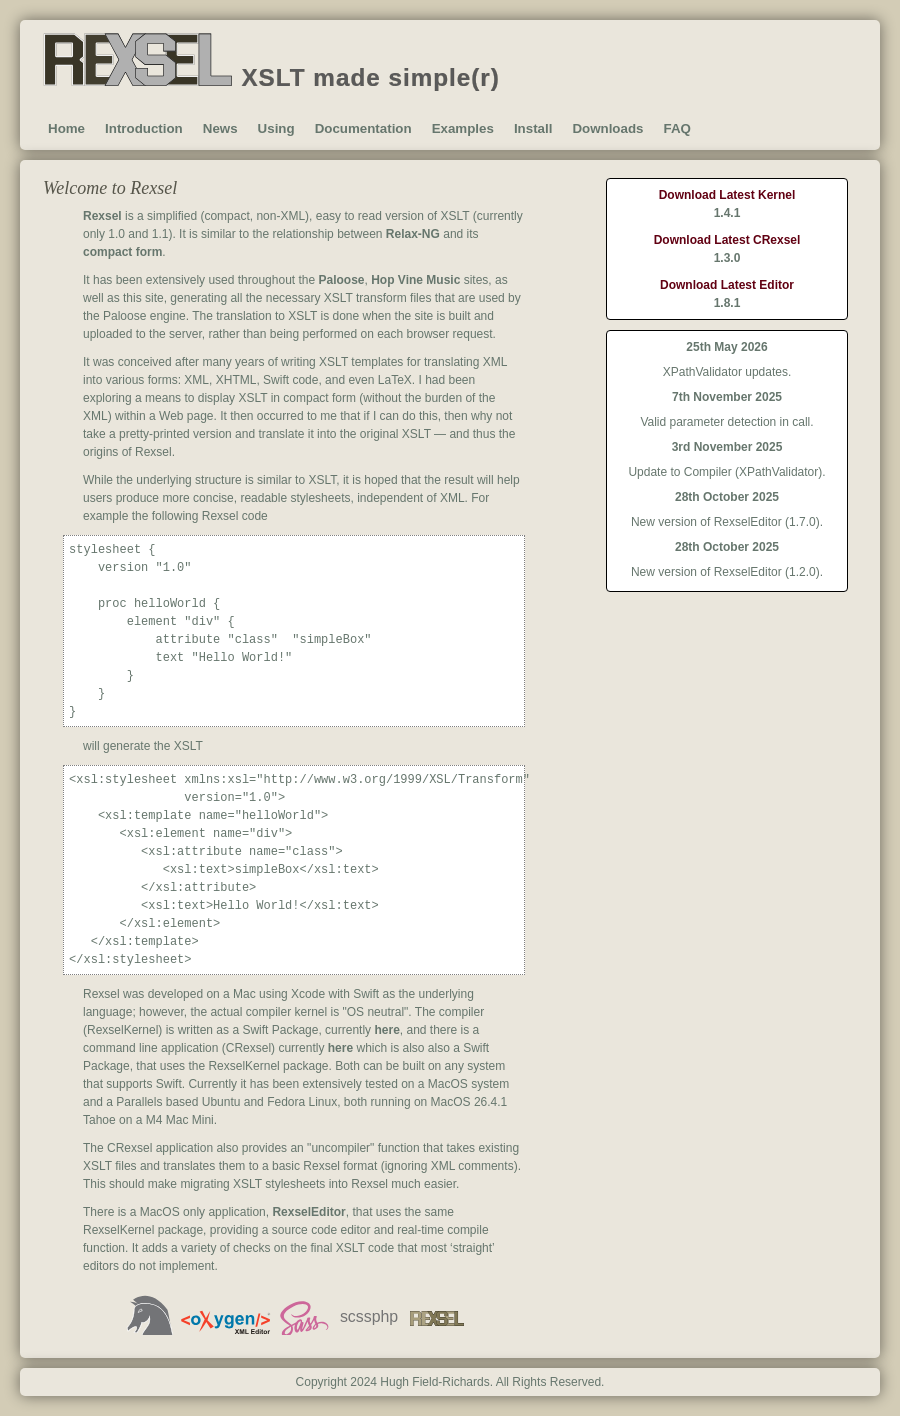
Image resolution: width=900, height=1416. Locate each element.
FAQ (676, 128)
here (386, 1030)
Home (66, 128)
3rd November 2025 (727, 447)
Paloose (342, 280)
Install (533, 128)
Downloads (607, 128)
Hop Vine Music (415, 280)
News (220, 128)
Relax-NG (413, 234)
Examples (463, 128)
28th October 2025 (727, 497)
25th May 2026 (726, 347)
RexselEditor (308, 1212)
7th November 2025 (727, 397)
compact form (122, 252)
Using (276, 128)
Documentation (363, 128)
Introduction (144, 128)
